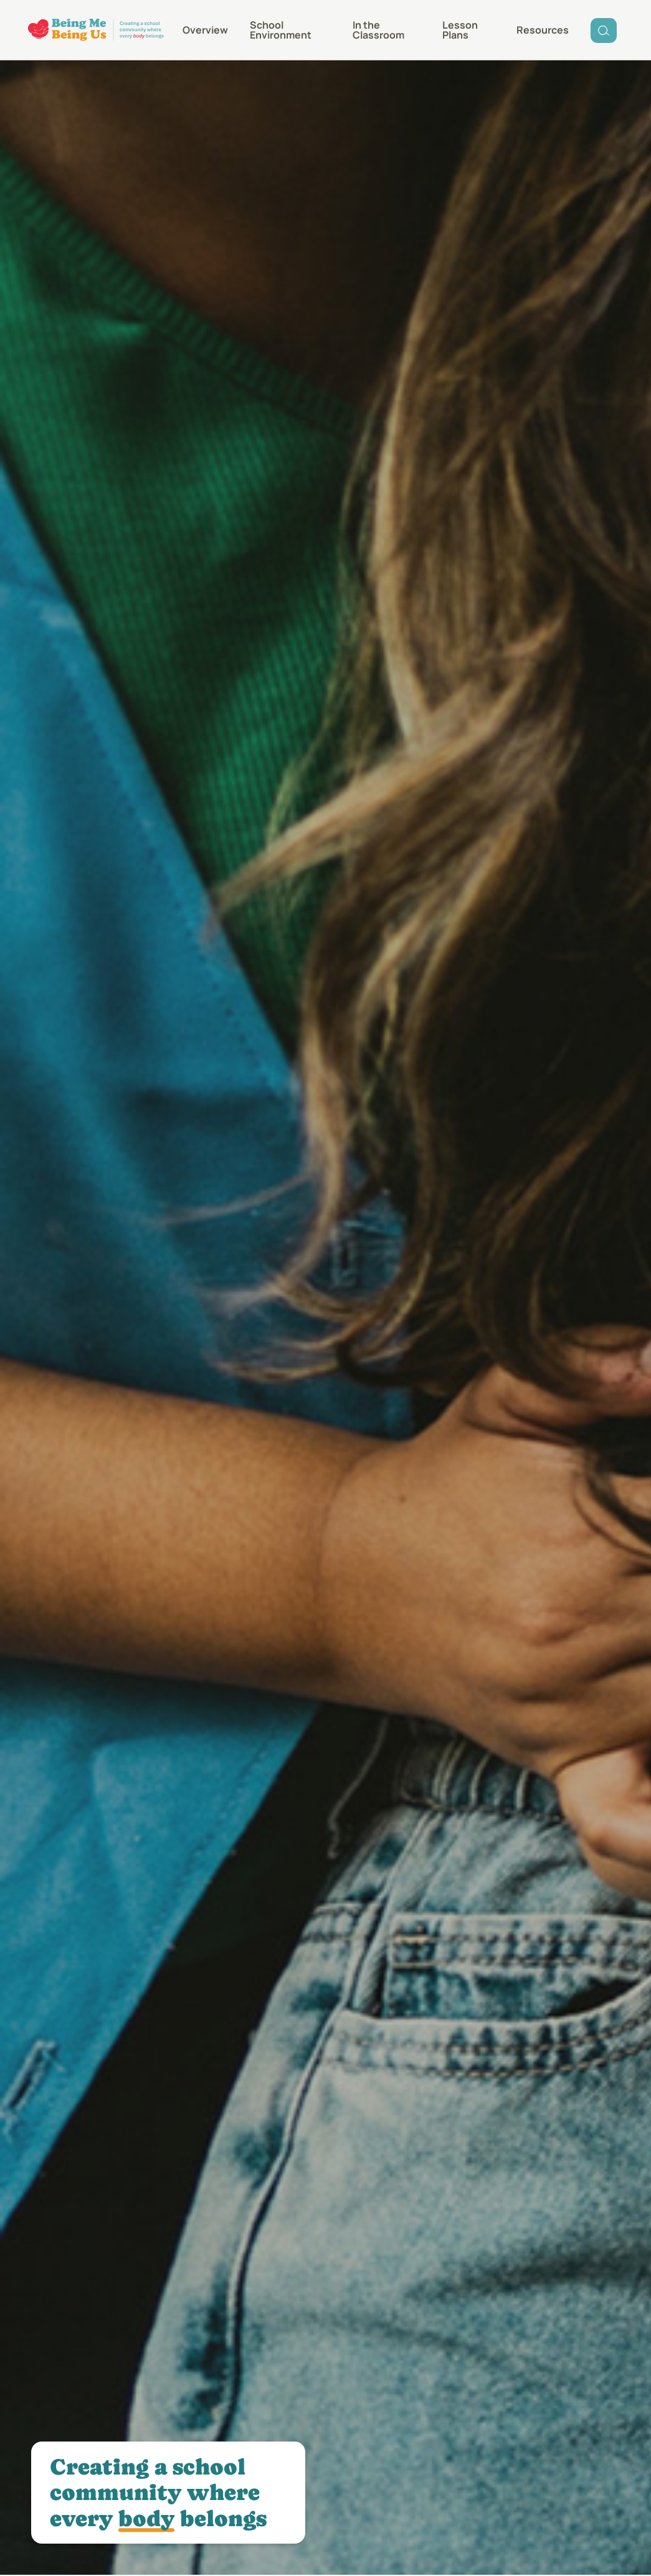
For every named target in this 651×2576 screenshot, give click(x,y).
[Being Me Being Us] (96, 30)
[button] (386, 30)
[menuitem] (205, 30)
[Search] (603, 30)
